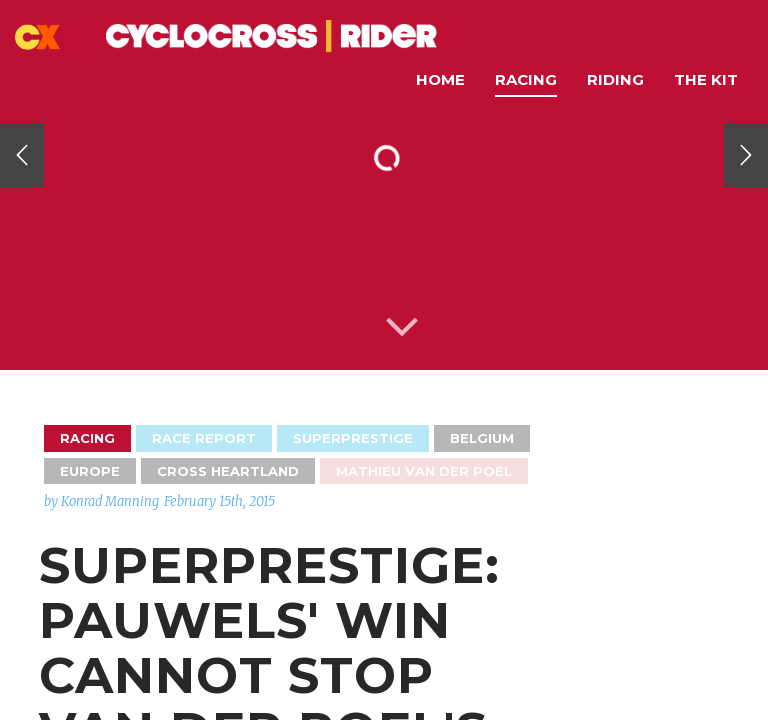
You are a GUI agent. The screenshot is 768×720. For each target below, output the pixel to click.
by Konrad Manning (101, 501)
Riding (615, 79)
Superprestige (353, 438)
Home (440, 79)
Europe (90, 471)
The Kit (706, 79)
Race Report (204, 438)
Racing (526, 79)
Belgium (482, 438)
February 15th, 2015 (219, 501)
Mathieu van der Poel (424, 471)
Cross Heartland (228, 471)
